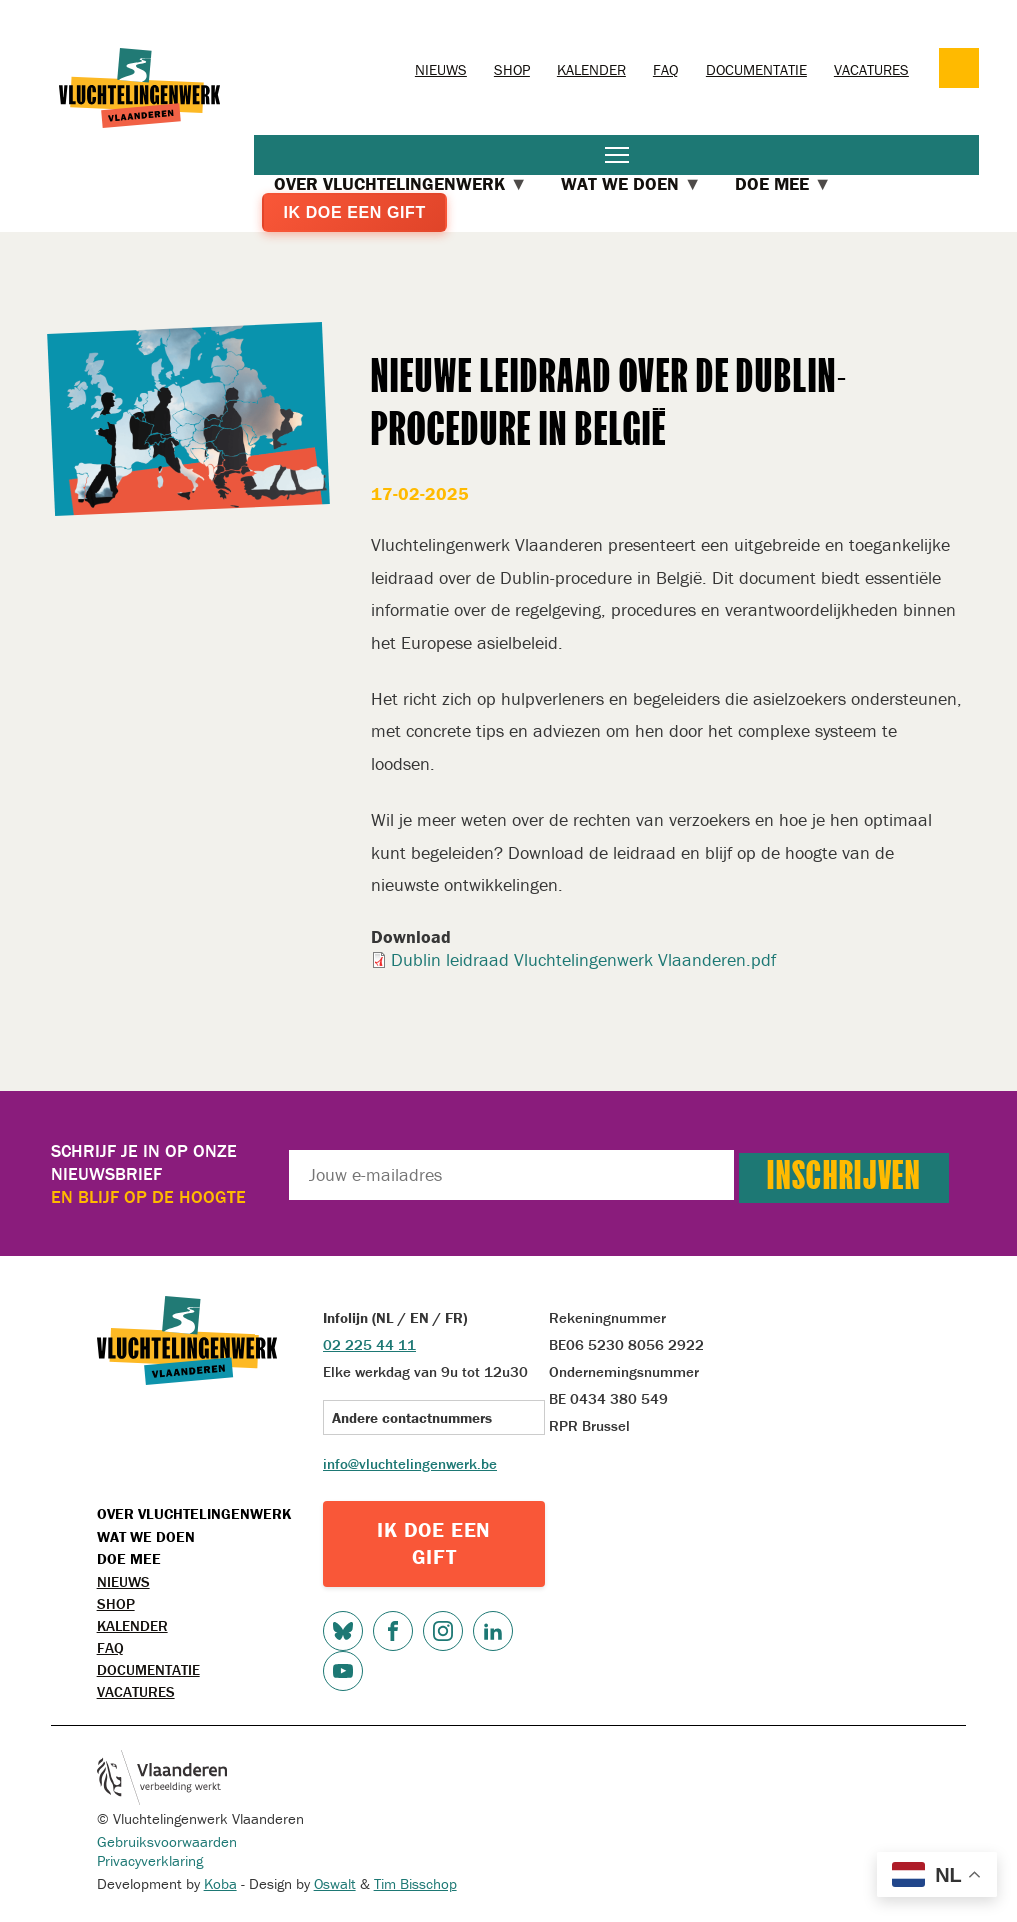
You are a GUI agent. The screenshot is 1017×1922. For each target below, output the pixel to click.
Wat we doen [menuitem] (631, 184)
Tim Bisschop (415, 1883)
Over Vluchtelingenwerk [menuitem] (401, 184)
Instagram (443, 1631)
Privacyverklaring (150, 1860)
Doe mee (129, 1558)
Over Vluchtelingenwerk (194, 1513)
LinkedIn (493, 1631)
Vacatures (871, 69)
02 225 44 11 (369, 1344)
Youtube (343, 1671)
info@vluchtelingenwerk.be (410, 1463)
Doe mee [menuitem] (783, 184)
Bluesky (343, 1631)
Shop (512, 69)
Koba (220, 1883)
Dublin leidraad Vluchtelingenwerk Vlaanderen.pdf (583, 959)
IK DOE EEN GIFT (434, 1543)
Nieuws (441, 69)
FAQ (666, 69)
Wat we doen (146, 1536)
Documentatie (756, 69)
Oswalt (335, 1883)
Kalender (591, 69)
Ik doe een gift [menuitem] (354, 212)
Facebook (393, 1631)
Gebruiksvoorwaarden (167, 1841)
